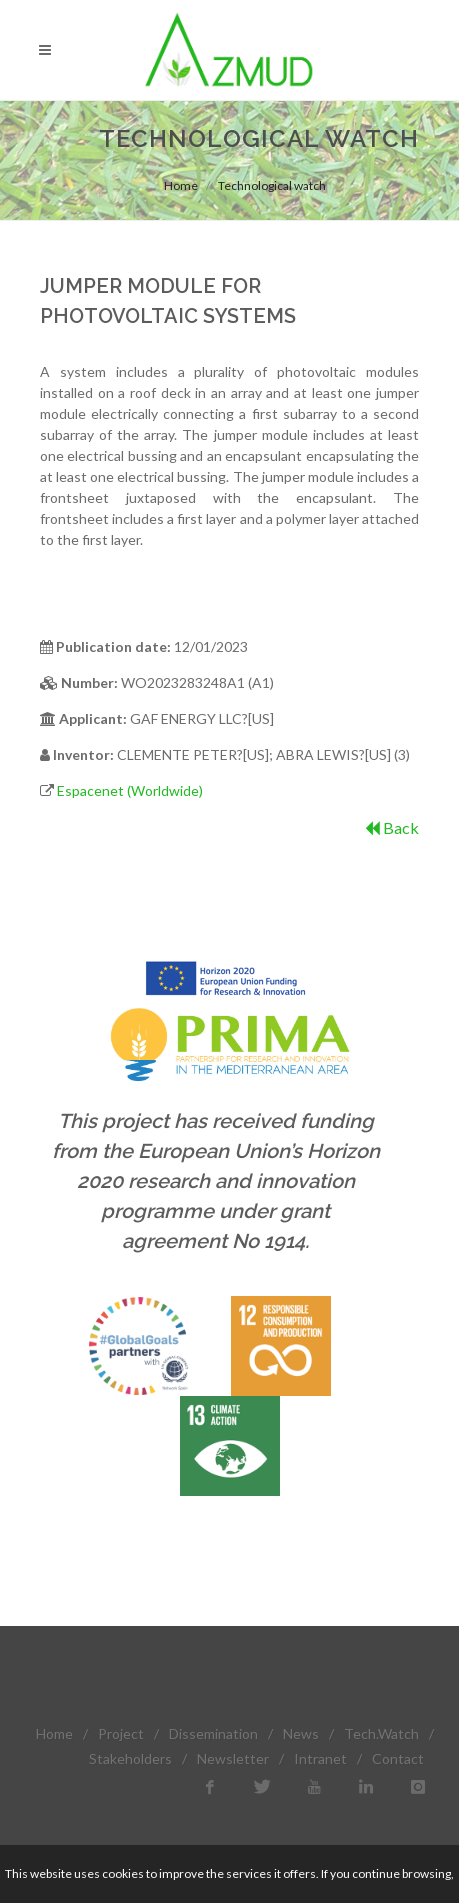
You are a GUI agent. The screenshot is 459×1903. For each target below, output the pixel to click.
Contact (398, 1758)
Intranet (320, 1758)
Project (121, 1733)
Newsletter (233, 1758)
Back (392, 827)
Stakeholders (130, 1758)
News (301, 1733)
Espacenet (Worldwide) (130, 790)
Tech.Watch (381, 1733)
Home (181, 185)
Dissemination (213, 1733)
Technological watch (272, 185)
